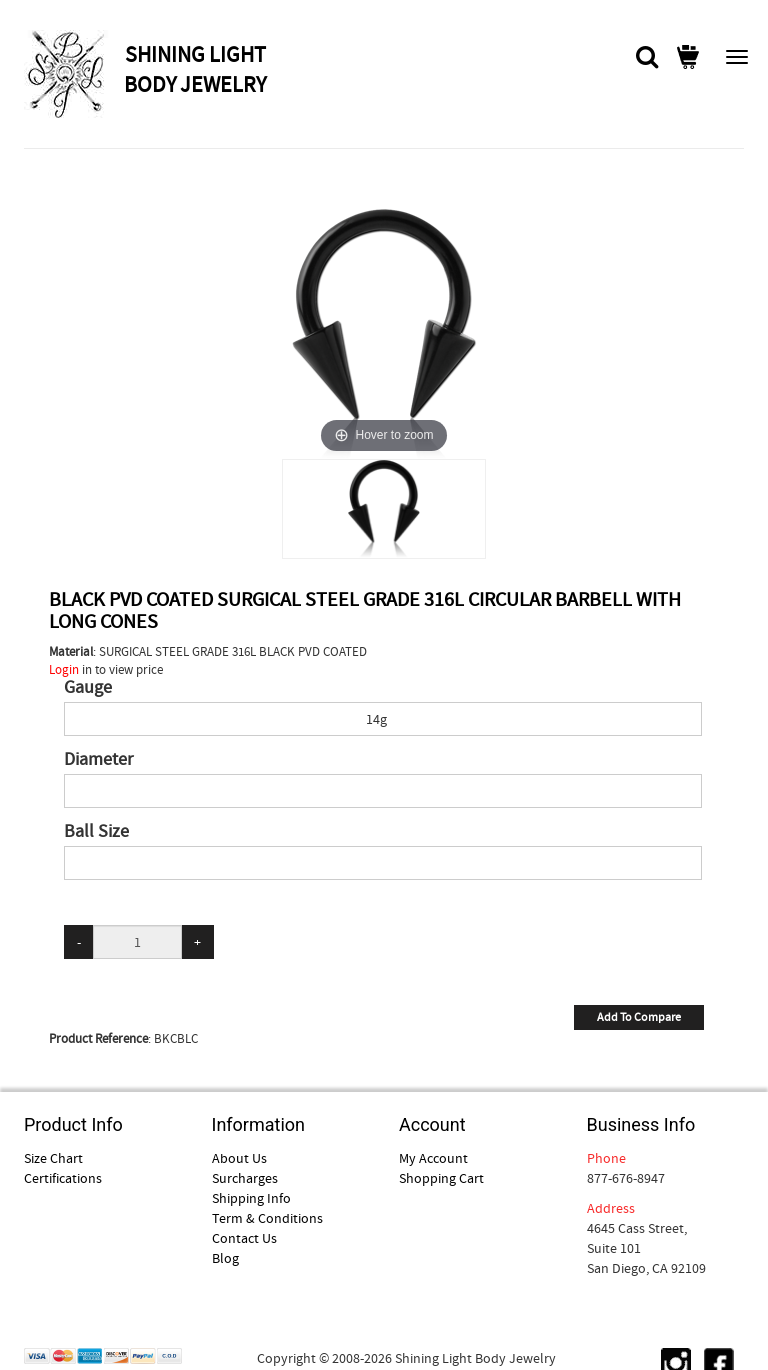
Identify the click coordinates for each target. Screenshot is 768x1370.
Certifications (63, 1178)
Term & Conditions (267, 1218)
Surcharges (245, 1178)
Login (64, 669)
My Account (433, 1158)
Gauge (88, 688)
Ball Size (96, 832)
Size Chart (53, 1158)
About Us (239, 1158)
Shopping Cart (441, 1178)
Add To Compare (639, 1017)
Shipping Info (251, 1198)
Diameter (98, 760)
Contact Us (244, 1238)
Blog (225, 1258)
